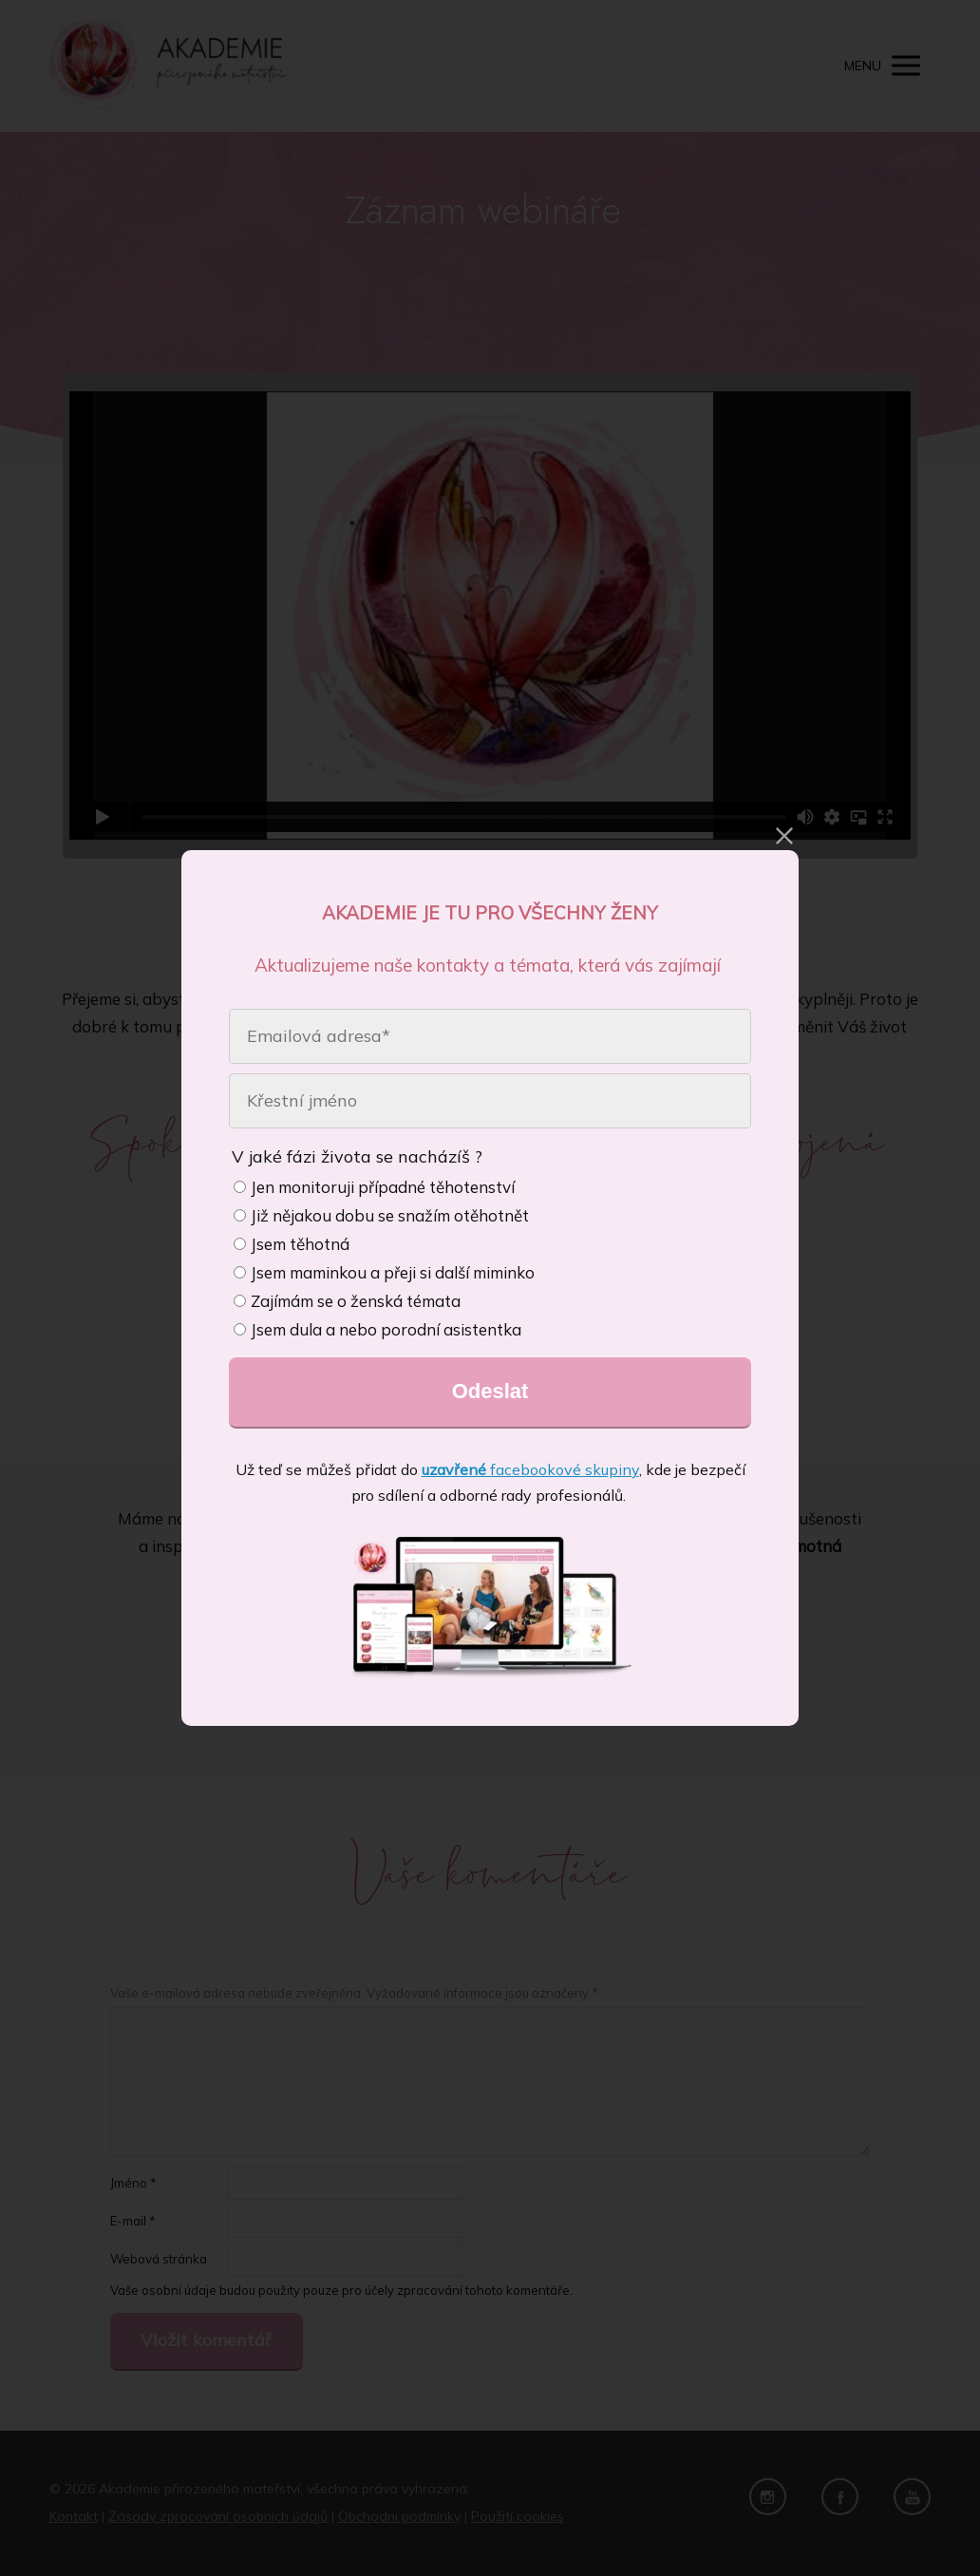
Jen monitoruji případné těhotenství (374, 1187)
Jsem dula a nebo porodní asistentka (377, 1329)
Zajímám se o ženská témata (347, 1301)
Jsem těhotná (291, 1244)
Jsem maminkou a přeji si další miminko (384, 1272)
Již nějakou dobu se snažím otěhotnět (381, 1215)
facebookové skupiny (530, 1469)
